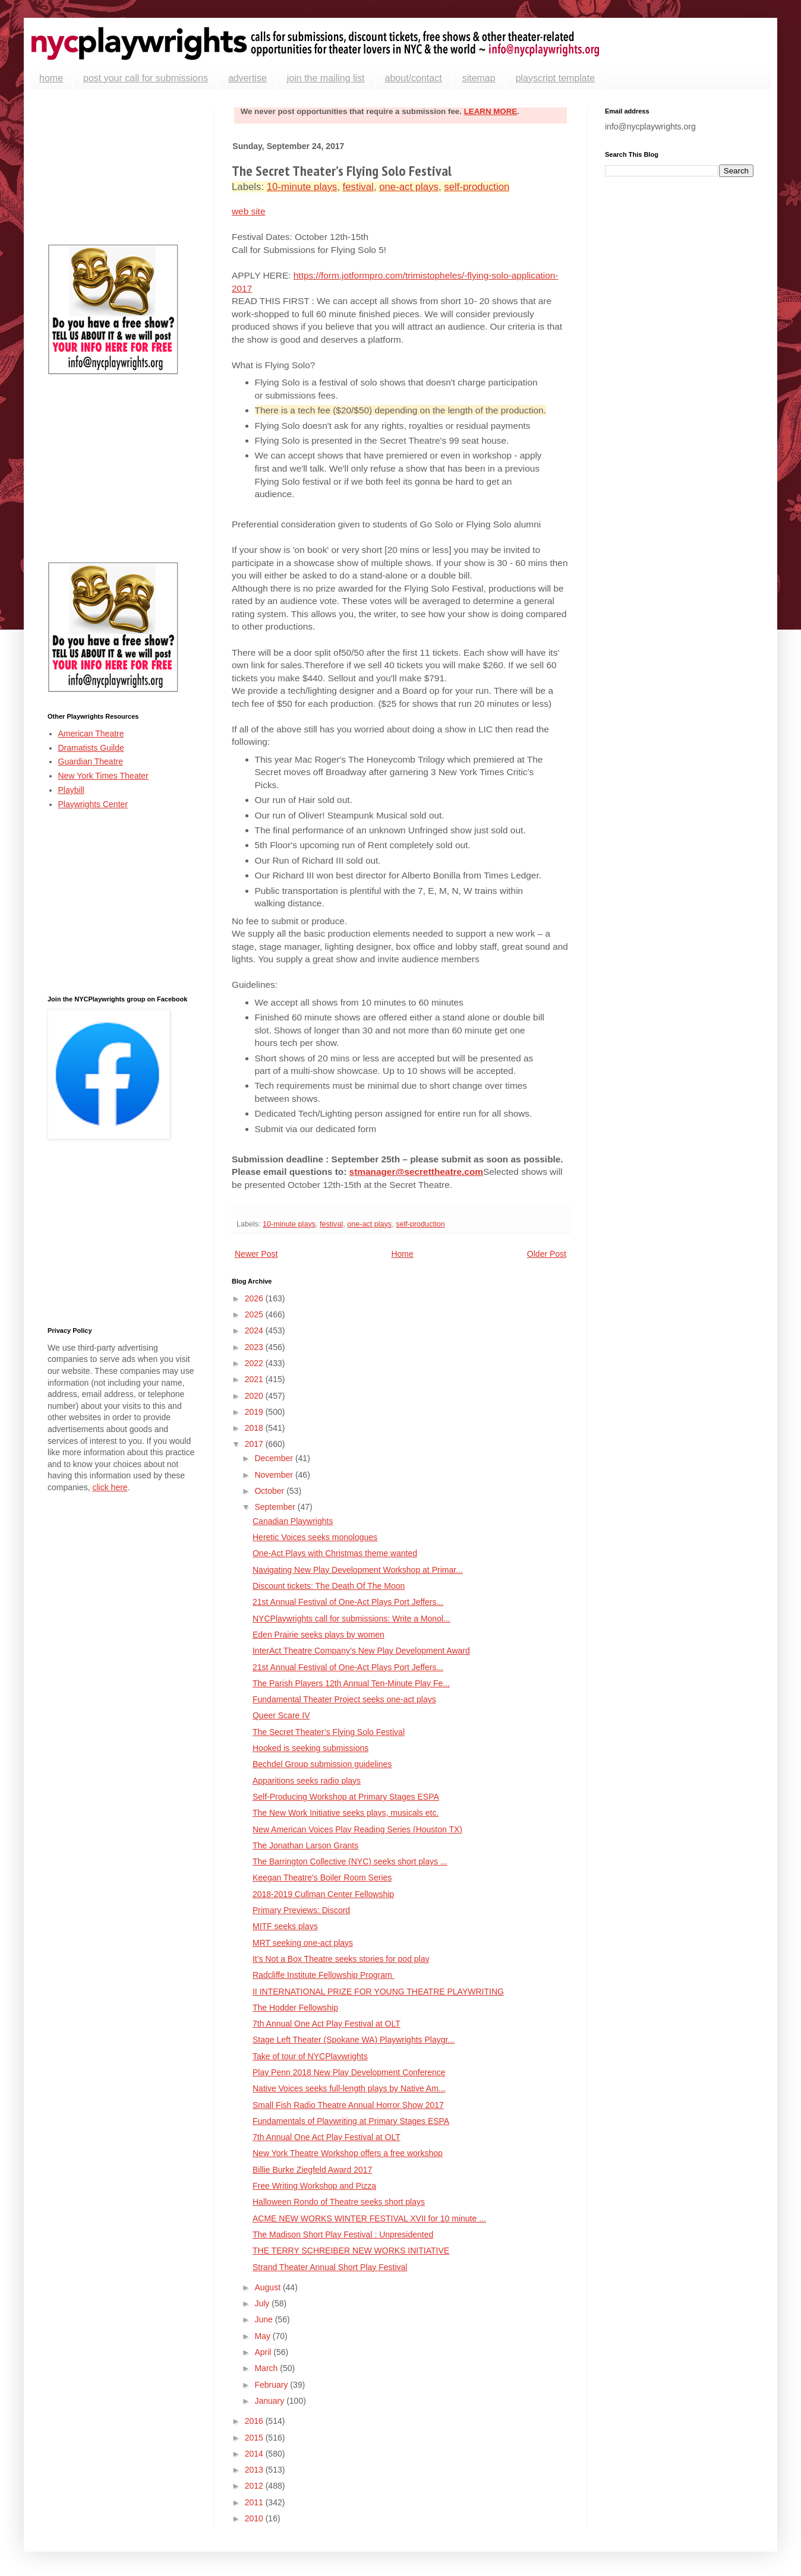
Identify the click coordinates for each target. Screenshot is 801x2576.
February (272, 2384)
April (263, 2352)
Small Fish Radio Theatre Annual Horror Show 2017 (348, 2105)
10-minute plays (302, 186)
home (51, 78)
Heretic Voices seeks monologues (315, 1537)
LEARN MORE (491, 111)
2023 (255, 1347)
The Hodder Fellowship (295, 2007)
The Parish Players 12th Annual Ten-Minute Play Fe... (351, 1683)
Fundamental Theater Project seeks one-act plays (344, 1699)
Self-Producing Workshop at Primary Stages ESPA (346, 1796)
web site (248, 211)
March (267, 2368)
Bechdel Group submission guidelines (322, 1764)
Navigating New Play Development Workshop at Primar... (358, 1570)
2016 (255, 2421)
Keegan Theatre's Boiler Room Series (322, 1877)
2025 (255, 1314)
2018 (255, 1428)
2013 (255, 2469)
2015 (255, 2437)
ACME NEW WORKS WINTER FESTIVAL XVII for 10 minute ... (369, 2218)
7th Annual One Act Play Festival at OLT (326, 2023)
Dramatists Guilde (91, 748)
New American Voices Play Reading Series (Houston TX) (357, 1829)
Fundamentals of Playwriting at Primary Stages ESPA (351, 2121)
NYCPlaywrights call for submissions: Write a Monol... (351, 1618)
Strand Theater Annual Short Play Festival (330, 2267)
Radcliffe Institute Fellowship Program (324, 1975)
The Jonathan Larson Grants (305, 1845)
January (270, 2401)
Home (402, 1254)
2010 (255, 2518)
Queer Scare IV (281, 1715)
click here (109, 1487)
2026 (255, 1298)
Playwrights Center (93, 804)
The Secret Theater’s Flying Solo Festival (329, 1732)
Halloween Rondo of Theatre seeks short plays (339, 2202)
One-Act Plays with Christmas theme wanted (335, 1553)
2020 (255, 1396)
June (264, 2319)
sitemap (479, 78)
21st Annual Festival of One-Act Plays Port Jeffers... (348, 1602)
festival (358, 186)
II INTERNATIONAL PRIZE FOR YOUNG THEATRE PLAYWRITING (378, 1991)
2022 (255, 1363)
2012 (255, 2485)
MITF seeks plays (285, 1926)
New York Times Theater (103, 775)
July (263, 2303)
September (275, 1507)
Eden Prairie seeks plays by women (318, 1634)
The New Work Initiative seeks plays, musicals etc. (346, 1813)
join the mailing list (326, 78)
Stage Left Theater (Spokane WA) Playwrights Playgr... (354, 2039)
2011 (255, 2502)
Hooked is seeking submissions (310, 1748)
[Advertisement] (122, 167)
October (270, 1491)
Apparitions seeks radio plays (307, 1780)
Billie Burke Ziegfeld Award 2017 (312, 2169)
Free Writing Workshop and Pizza (314, 2186)
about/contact (413, 78)
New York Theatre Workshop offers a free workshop (348, 2153)
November (274, 1475)
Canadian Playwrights (293, 1521)
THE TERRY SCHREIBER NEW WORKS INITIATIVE (351, 2250)
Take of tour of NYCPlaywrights (310, 2056)
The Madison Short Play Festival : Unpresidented (343, 2234)
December (274, 1458)
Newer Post (256, 1254)
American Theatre (91, 733)
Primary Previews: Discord (301, 1910)
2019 (255, 1412)
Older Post (546, 1254)
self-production (476, 186)
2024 (255, 1330)
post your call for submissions (145, 78)
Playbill (71, 790)
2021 (255, 1379)
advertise (247, 78)
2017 (255, 1444)
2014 (255, 2453)
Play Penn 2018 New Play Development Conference (349, 2072)
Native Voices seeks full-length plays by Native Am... (349, 2088)
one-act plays (409, 186)
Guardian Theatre (90, 761)
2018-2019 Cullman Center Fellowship (323, 1894)
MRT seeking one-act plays (303, 1943)
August (268, 2287)
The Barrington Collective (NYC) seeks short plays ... (350, 1861)
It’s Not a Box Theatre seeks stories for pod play (341, 1959)
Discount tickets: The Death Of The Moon (329, 1586)
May (263, 2336)
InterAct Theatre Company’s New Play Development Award (361, 1650)
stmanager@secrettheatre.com (416, 1172)
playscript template (555, 78)
